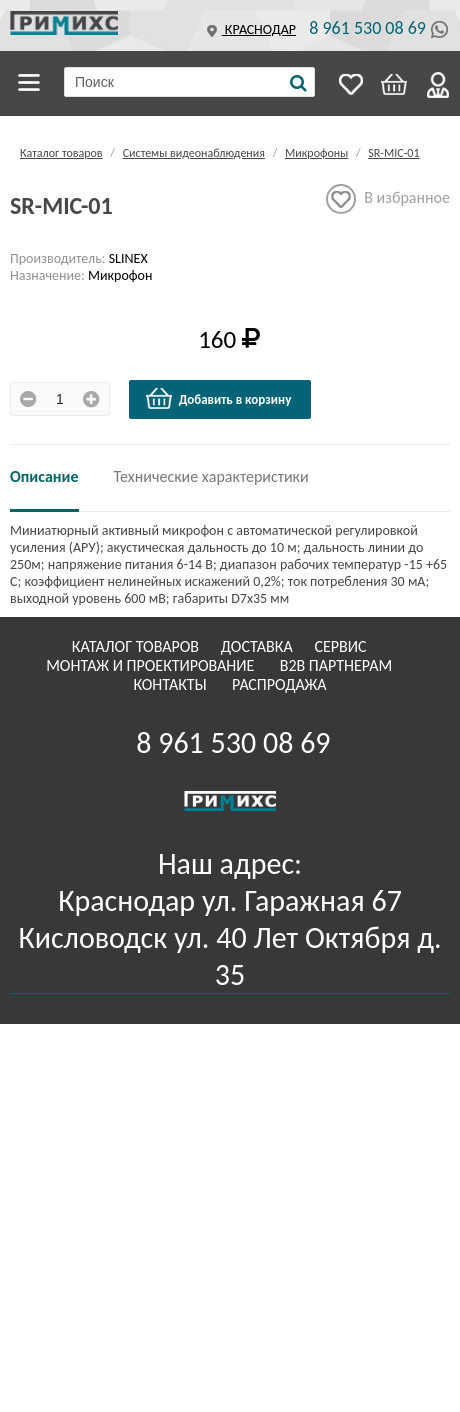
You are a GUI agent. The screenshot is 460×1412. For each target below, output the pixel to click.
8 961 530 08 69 (367, 28)
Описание (44, 476)
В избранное (388, 199)
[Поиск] (298, 83)
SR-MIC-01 (393, 153)
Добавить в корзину (218, 399)
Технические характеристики (211, 476)
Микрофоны (316, 153)
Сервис (342, 646)
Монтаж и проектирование (152, 665)
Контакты (171, 684)
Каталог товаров (32, 83)
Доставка (259, 646)
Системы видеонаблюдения (194, 153)
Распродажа (279, 684)
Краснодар (249, 29)
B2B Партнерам (338, 665)
